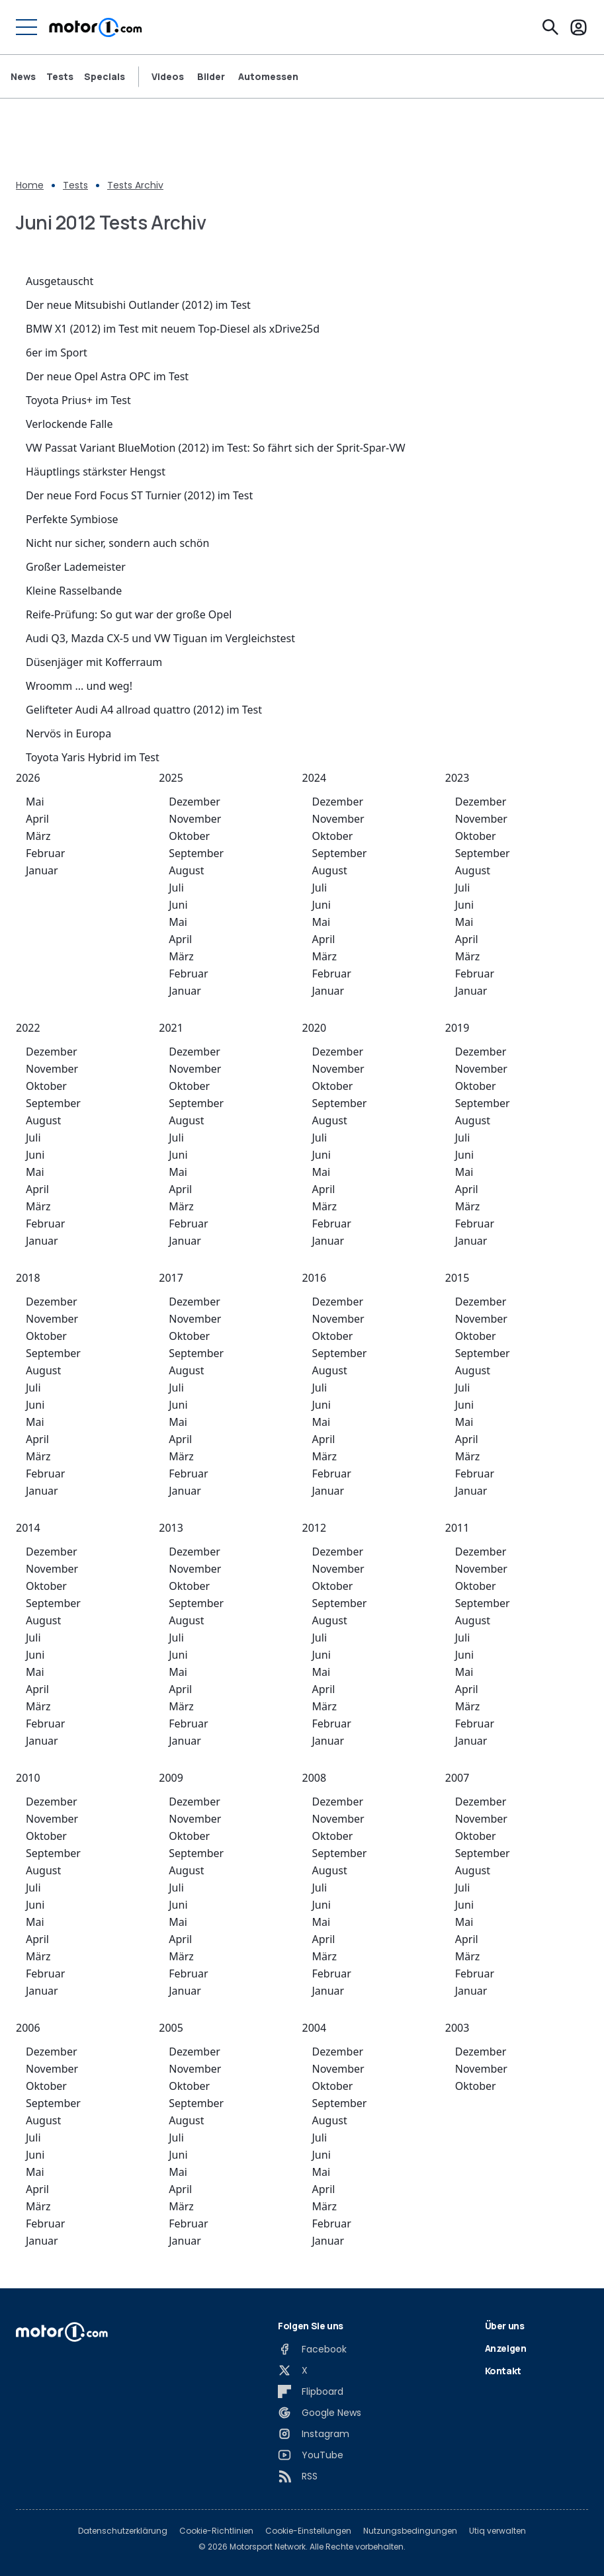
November (195, 818)
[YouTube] (310, 2455)
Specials (104, 77)
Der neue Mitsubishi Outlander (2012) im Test (138, 305)
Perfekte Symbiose (72, 519)
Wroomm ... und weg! (79, 686)
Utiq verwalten (497, 2531)
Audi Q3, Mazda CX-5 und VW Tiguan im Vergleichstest (160, 638)
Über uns (505, 2325)
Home (30, 185)
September (196, 853)
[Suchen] (550, 27)
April (37, 818)
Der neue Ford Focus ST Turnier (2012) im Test (139, 495)
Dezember (194, 801)
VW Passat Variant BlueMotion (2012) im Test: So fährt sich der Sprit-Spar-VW (216, 447)
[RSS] (298, 2476)
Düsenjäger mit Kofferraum (94, 662)
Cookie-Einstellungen (308, 2531)
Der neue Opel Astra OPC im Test (107, 376)
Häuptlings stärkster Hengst (95, 471)
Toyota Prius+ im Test (78, 400)
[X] (293, 2370)
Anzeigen (506, 2348)
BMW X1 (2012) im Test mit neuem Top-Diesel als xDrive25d (173, 328)
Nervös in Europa (68, 733)
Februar (45, 853)
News (23, 77)
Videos (167, 77)
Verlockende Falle (69, 424)
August (186, 870)
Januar (42, 870)
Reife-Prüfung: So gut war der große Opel (129, 614)
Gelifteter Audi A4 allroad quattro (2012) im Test (144, 709)
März (38, 836)
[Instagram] (313, 2433)
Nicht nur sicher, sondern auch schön (117, 543)
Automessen (268, 77)
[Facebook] (312, 2349)
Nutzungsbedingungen (410, 2531)
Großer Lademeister (76, 567)
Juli (176, 887)
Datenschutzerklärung (122, 2531)
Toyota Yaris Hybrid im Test (92, 757)
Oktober (189, 836)
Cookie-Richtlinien (216, 2531)
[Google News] (319, 2412)
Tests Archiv (135, 185)
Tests (59, 77)
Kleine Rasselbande (74, 590)
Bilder (211, 77)
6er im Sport (56, 352)
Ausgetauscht (59, 281)
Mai (35, 801)
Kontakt (503, 2370)
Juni (178, 904)
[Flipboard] (310, 2391)
